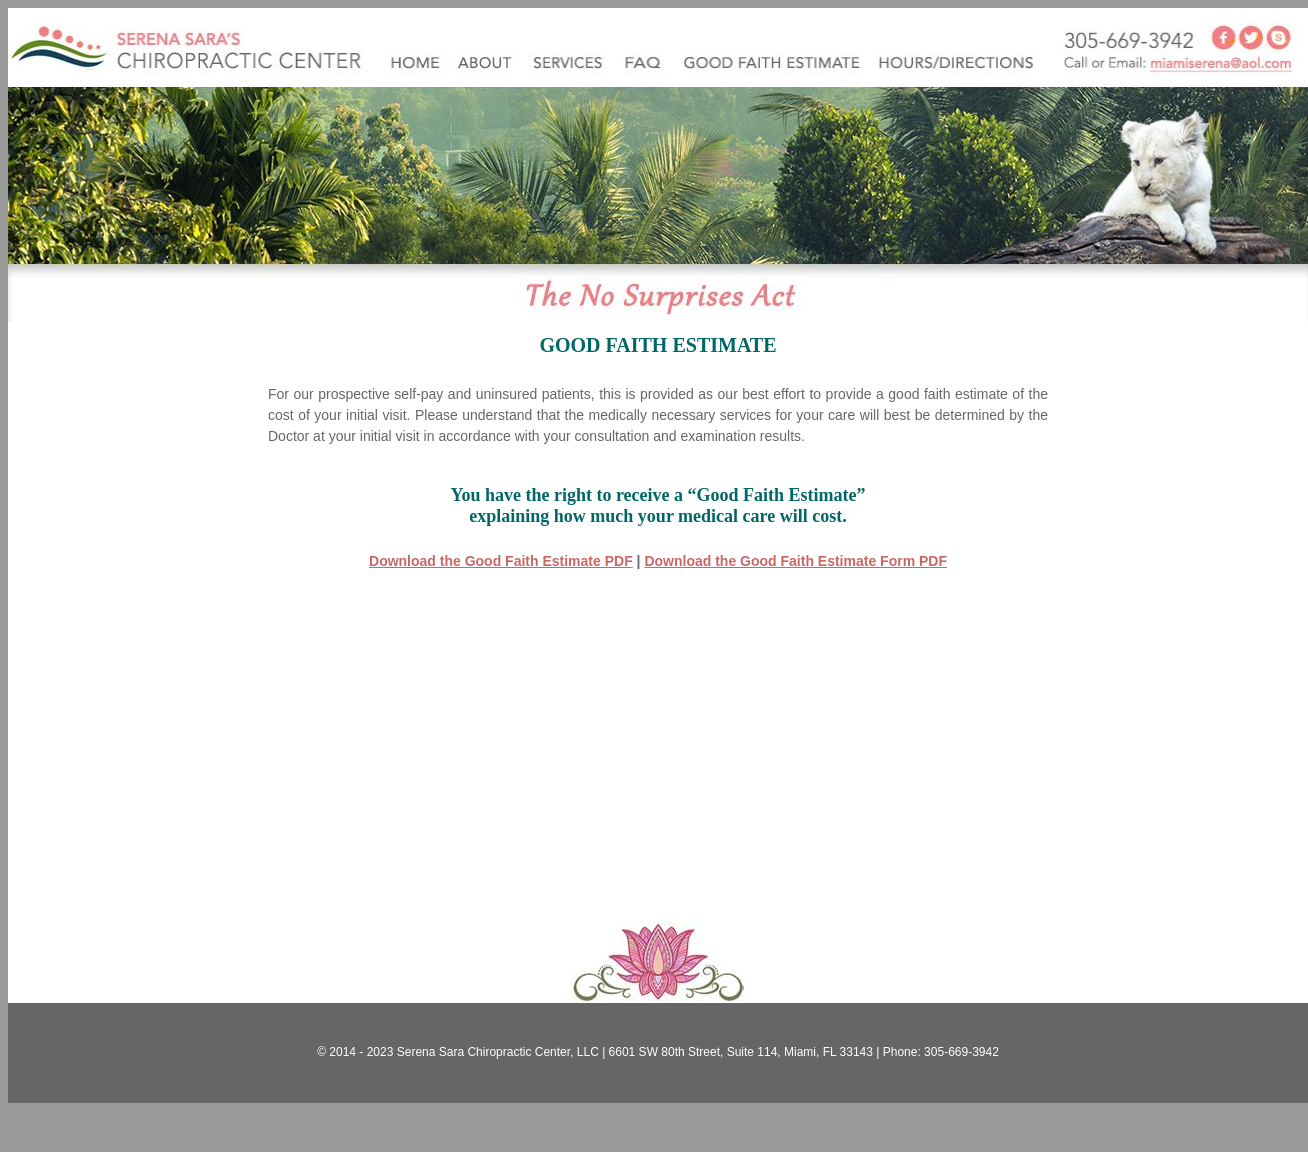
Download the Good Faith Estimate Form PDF (795, 561)
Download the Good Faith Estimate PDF (501, 561)
